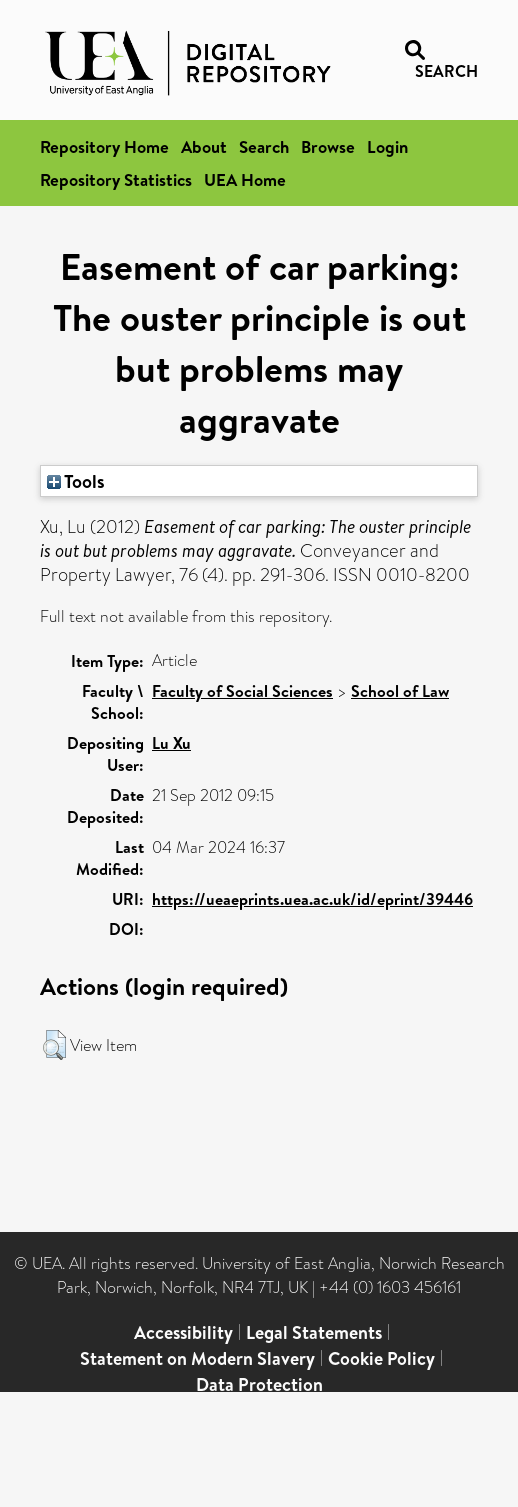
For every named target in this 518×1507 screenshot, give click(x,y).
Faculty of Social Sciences (242, 691)
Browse (328, 146)
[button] (54, 1045)
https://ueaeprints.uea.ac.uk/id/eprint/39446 (312, 899)
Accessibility (183, 1332)
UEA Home (245, 179)
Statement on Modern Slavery (197, 1358)
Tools (76, 481)
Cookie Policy (381, 1358)
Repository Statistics (116, 179)
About (204, 146)
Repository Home (104, 146)
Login (387, 146)
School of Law (400, 691)
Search (264, 146)
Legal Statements (314, 1332)
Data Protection (259, 1384)
